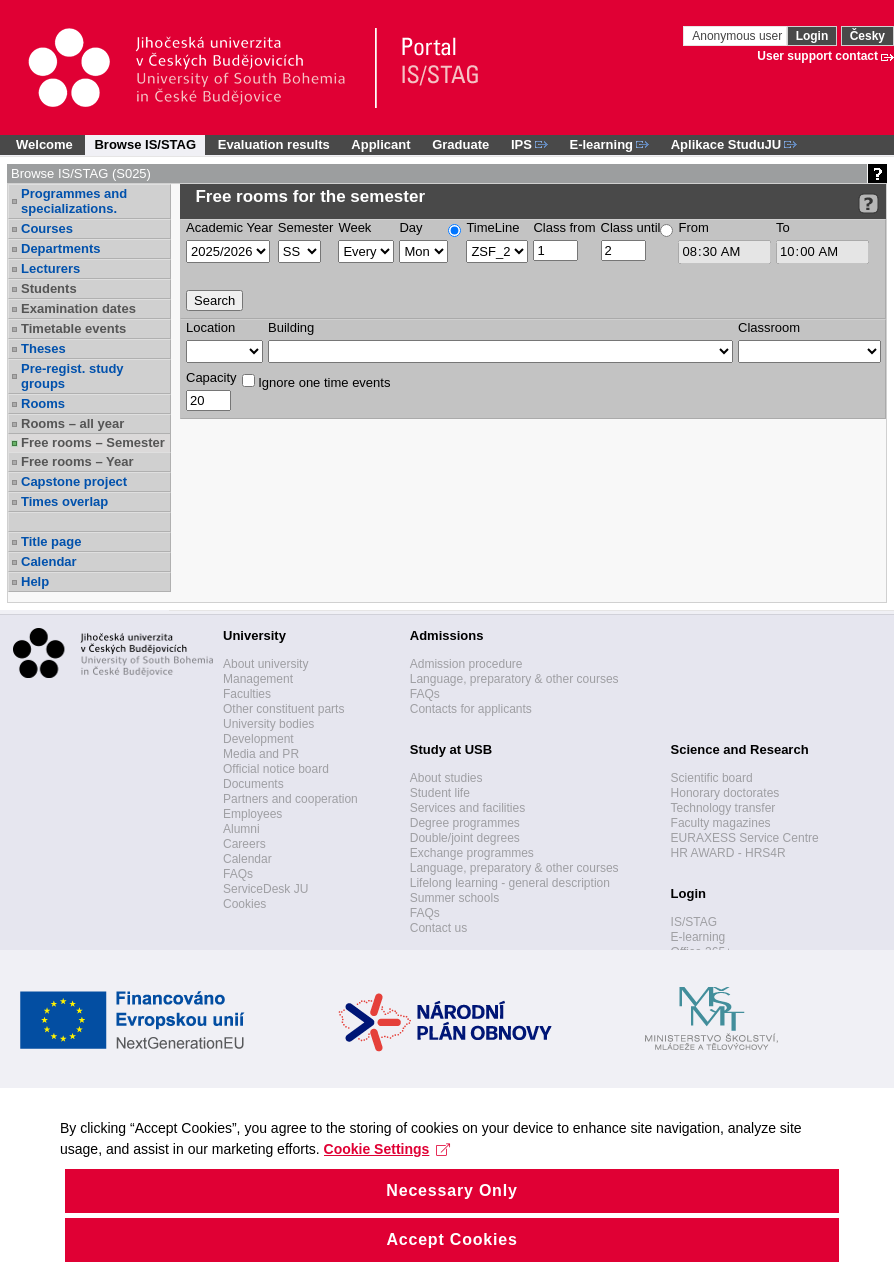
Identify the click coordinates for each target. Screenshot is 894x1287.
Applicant (380, 144)
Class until (631, 227)
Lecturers (50, 268)
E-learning (698, 937)
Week (354, 227)
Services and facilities (467, 808)
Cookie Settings (387, 1182)
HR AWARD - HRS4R (728, 853)
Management (258, 679)
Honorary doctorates (725, 793)
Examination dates (78, 308)
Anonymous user (738, 36)
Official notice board (276, 769)
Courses (47, 228)
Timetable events (73, 328)
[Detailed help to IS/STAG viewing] (868, 203)
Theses (43, 348)
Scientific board (712, 778)
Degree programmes (465, 823)
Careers (244, 844)
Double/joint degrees (465, 838)
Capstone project (74, 481)
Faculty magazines (721, 823)
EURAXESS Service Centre (745, 838)
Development (258, 739)
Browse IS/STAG (145, 144)
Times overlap (64, 501)
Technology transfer (723, 808)
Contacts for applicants (471, 709)
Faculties (247, 694)
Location (210, 327)
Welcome (44, 144)
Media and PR (261, 754)
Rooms (43, 403)
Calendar (49, 561)
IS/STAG (694, 922)
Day (410, 227)
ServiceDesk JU (265, 889)
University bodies (268, 724)
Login (812, 36)
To (783, 227)
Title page (51, 541)
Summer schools (454, 898)
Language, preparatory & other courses (514, 679)
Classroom (769, 327)
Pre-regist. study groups (72, 376)
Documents (253, 784)
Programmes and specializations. (74, 201)
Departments (60, 248)
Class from (564, 227)
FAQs (238, 874)
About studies (446, 778)
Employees (252, 814)
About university (265, 664)
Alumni (241, 829)
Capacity (211, 377)
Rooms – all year (72, 423)
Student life (440, 793)
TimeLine (492, 227)
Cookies (244, 904)
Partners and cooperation (290, 799)
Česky (867, 36)
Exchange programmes (472, 853)
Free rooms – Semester (93, 442)
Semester (306, 227)
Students (49, 288)
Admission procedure (466, 664)
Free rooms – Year (77, 461)
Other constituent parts (283, 709)
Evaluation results (274, 144)
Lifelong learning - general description (510, 883)
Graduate (460, 144)
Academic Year (229, 227)
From (693, 227)
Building (291, 327)
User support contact (817, 56)
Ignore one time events (316, 382)
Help (35, 581)
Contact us (438, 928)
